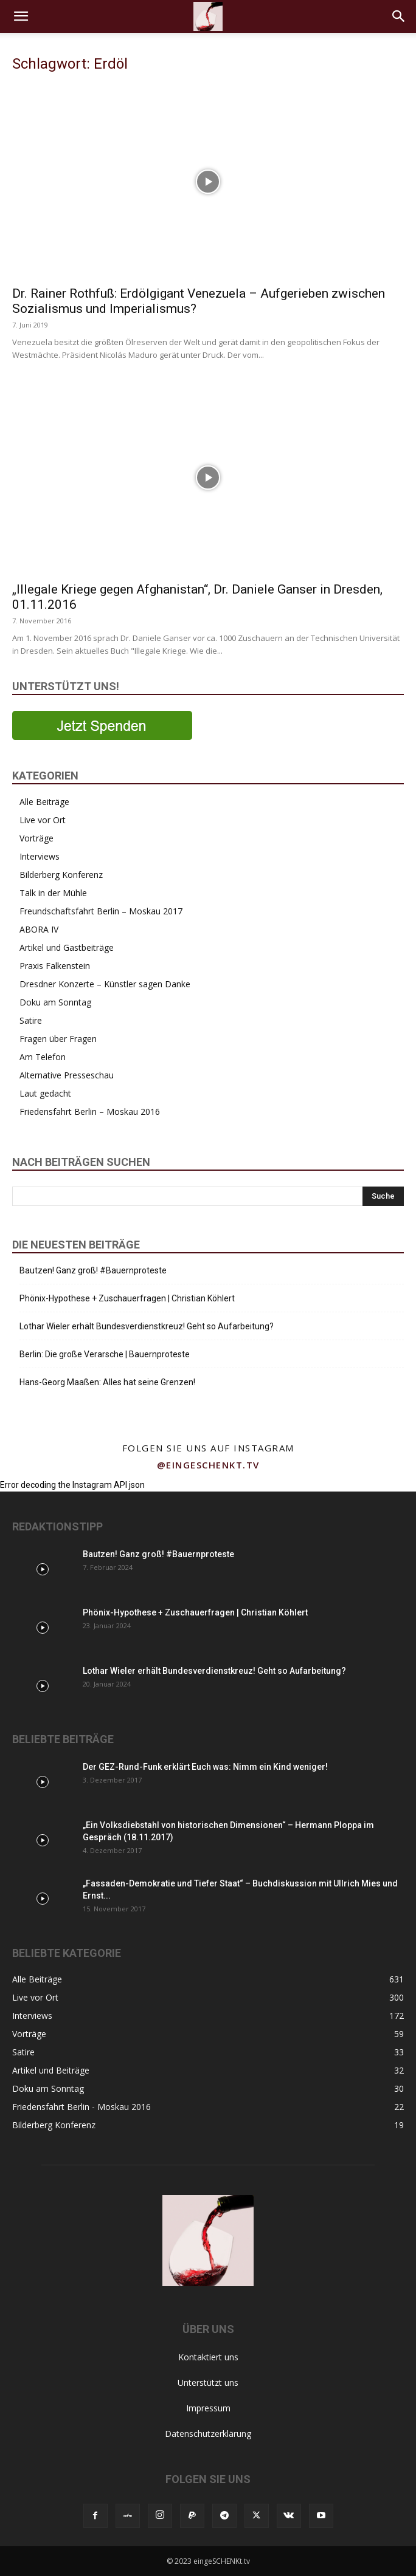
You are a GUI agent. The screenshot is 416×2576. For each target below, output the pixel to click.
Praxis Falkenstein (54, 965)
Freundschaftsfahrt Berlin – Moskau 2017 (100, 911)
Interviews (39, 856)
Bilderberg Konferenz (61, 874)
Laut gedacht (45, 1093)
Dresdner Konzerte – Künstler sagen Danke (104, 984)
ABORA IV (38, 929)
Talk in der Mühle (53, 893)
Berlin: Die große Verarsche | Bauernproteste (104, 1354)
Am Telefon (42, 1057)
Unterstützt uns (208, 2382)
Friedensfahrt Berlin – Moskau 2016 (89, 1111)
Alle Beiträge (44, 801)
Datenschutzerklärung (208, 2433)
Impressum (208, 2408)
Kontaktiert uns (208, 2357)
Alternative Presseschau (66, 1075)
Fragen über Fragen (58, 1038)
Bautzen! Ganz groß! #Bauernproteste (93, 1270)
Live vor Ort (42, 820)
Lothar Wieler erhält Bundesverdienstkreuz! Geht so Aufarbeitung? (146, 1326)
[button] (20, 16)
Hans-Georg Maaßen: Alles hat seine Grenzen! (107, 1382)
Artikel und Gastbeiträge (66, 947)
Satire (30, 1020)
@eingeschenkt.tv (208, 1465)
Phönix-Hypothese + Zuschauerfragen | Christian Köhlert (127, 1298)
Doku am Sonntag (55, 1002)
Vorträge (36, 838)
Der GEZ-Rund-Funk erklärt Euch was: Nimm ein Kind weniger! (205, 1767)
